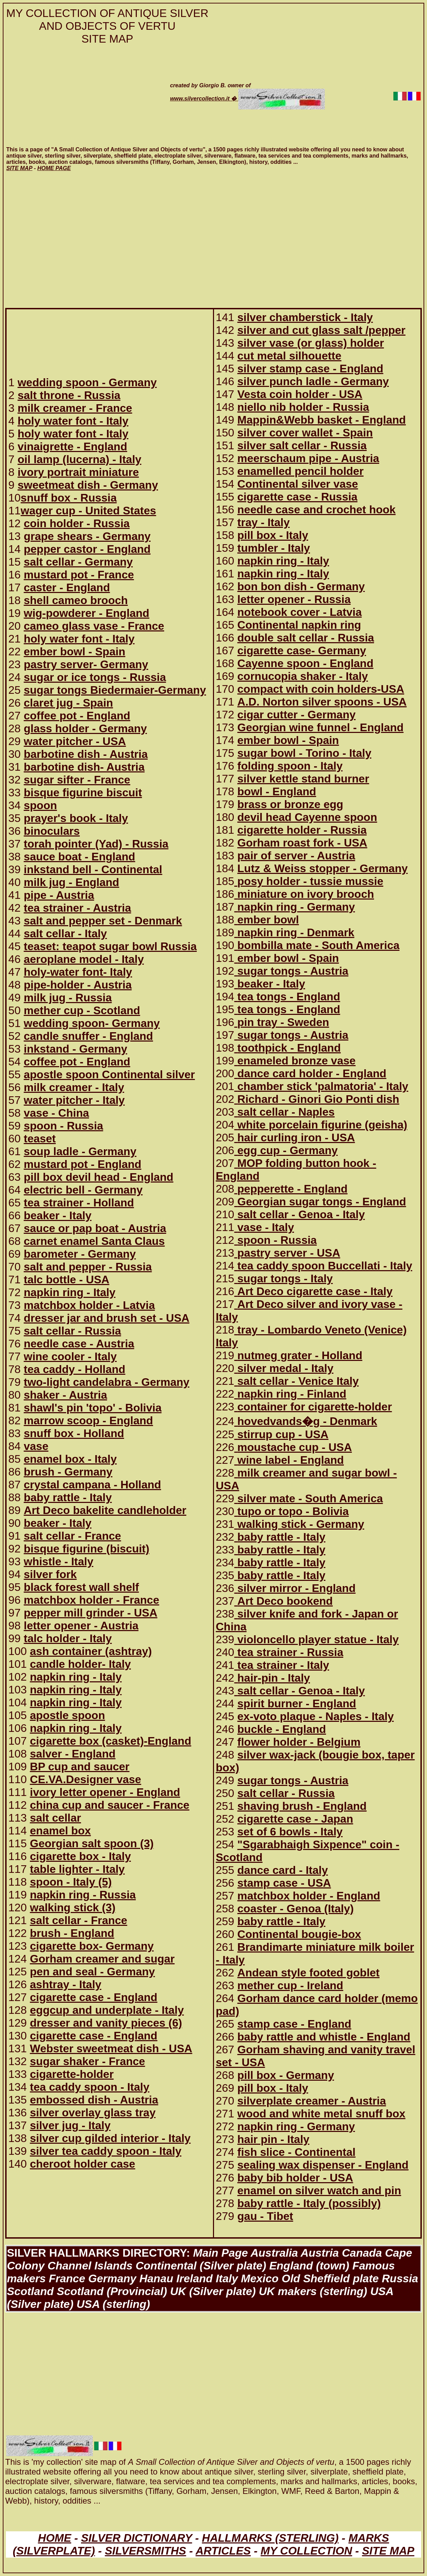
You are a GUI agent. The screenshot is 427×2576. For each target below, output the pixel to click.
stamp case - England (294, 2024)
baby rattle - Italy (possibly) (309, 2203)
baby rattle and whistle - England (323, 2036)
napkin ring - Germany (296, 2126)
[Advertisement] (81, 95)
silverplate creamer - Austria (311, 2101)
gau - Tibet (265, 2216)
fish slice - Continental (296, 2152)
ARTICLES (223, 2550)
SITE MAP (388, 2550)
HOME (54, 2538)
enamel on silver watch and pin (319, 2190)
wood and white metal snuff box (321, 2113)
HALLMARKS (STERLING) (270, 2538)
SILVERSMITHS (145, 2550)
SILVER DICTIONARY (136, 2538)
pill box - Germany (285, 2075)
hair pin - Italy (273, 2139)
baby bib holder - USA (295, 2177)
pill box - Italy (272, 2088)
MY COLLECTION (306, 2550)
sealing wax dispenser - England (322, 2165)
